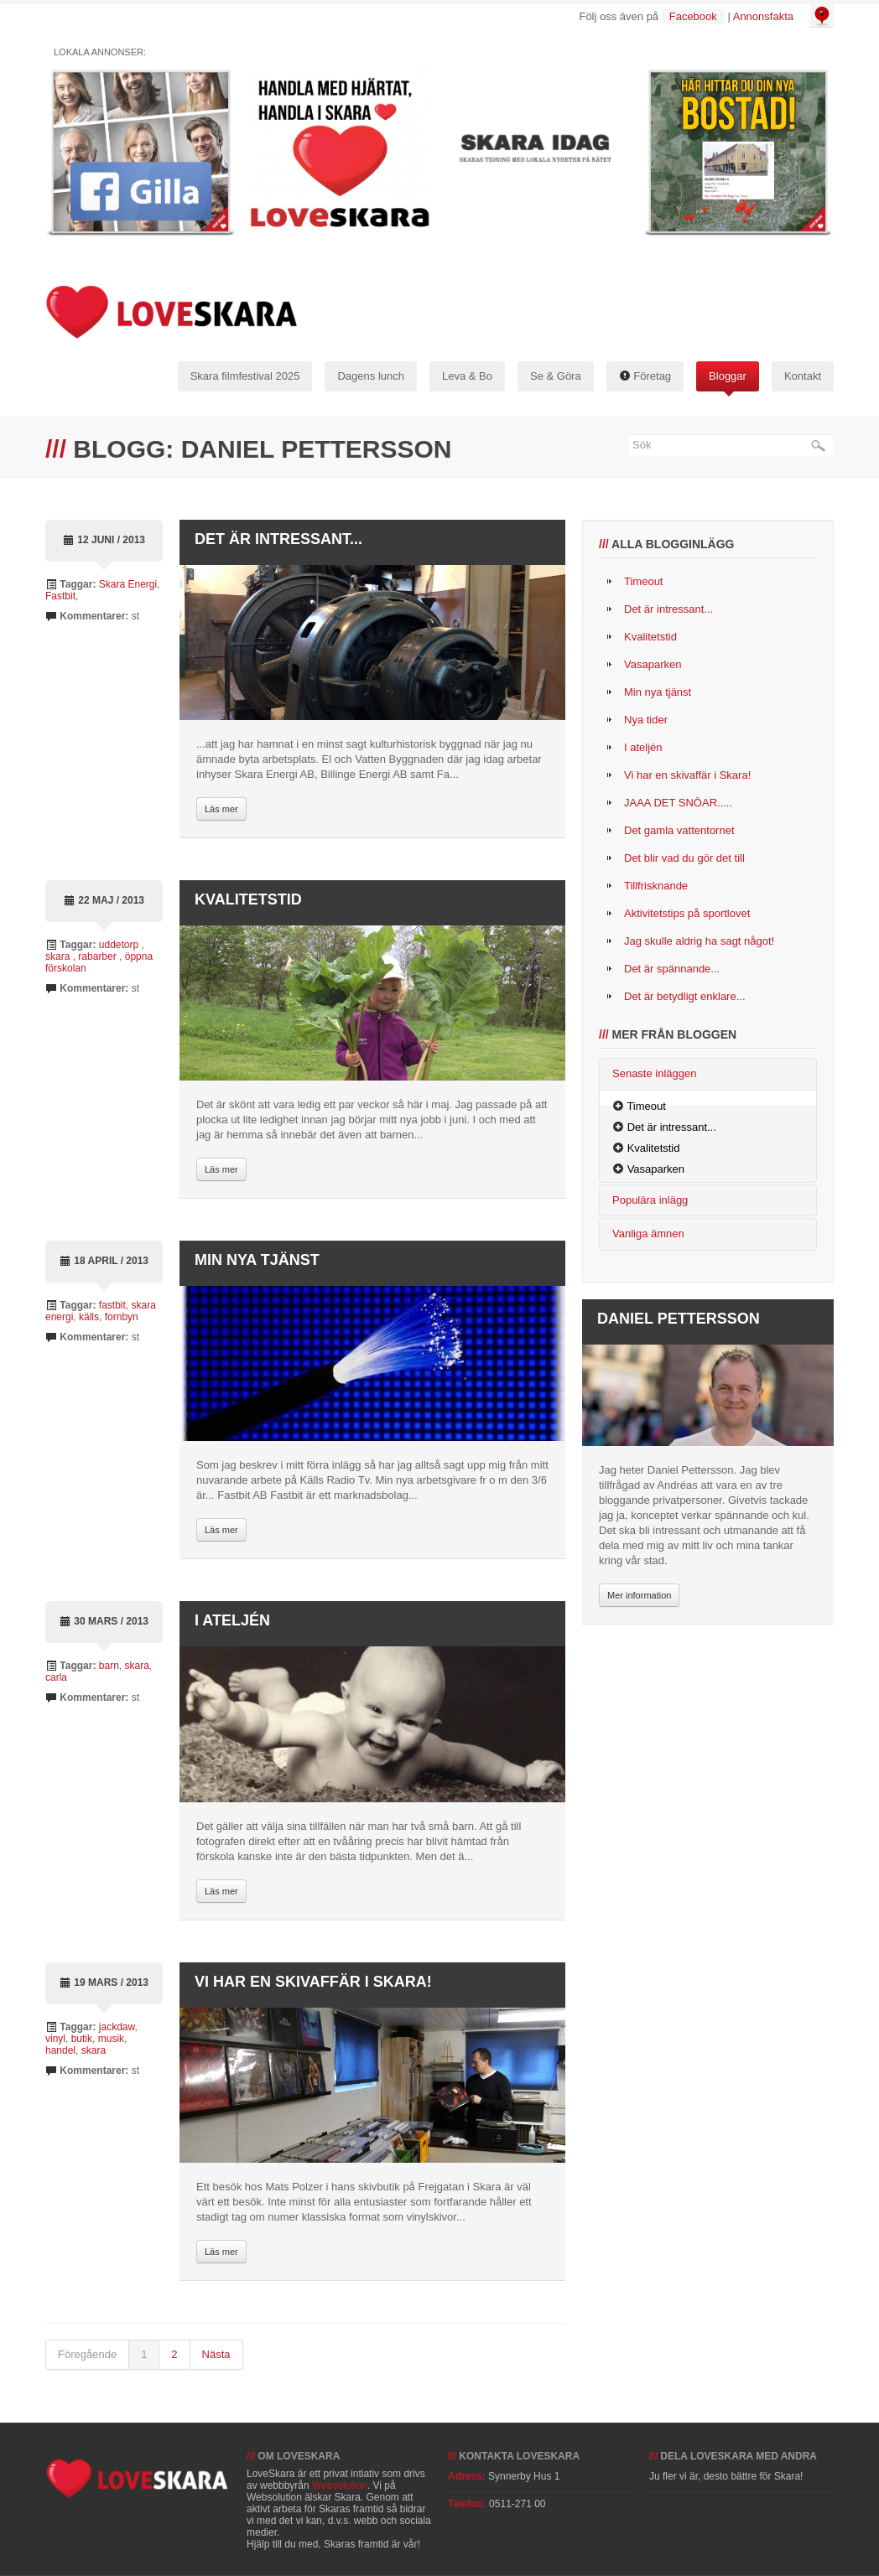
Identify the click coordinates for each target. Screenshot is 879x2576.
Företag (645, 376)
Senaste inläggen (654, 1073)
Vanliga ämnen (648, 1233)
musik (111, 2039)
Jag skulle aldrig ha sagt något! (699, 941)
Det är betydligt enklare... (685, 996)
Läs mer (221, 809)
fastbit (112, 1305)
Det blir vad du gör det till (684, 858)
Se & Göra (555, 376)
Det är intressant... (278, 539)
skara (59, 956)
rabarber (98, 956)
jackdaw (117, 2027)
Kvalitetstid (248, 899)
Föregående (87, 2354)
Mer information (639, 1595)
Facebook (693, 16)
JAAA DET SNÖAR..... (678, 802)
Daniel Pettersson (678, 1318)
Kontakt (802, 376)
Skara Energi (128, 584)
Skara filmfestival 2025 (245, 376)
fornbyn (121, 1317)
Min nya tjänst (257, 1260)
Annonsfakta (763, 16)
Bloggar (727, 376)
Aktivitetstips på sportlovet (687, 913)
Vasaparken (652, 664)
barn (109, 1666)
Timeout (643, 581)
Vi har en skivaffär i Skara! (313, 1981)
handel (60, 2050)
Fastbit (60, 596)
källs (89, 1317)
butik (81, 2039)
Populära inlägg (650, 1200)
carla (56, 1677)
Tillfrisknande (656, 885)
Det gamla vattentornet (679, 830)
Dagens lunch (370, 376)
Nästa (216, 2354)
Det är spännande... (672, 968)
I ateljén (232, 1620)
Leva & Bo (467, 376)
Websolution (339, 2485)
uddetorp (120, 945)
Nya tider (646, 719)
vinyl (55, 2039)
